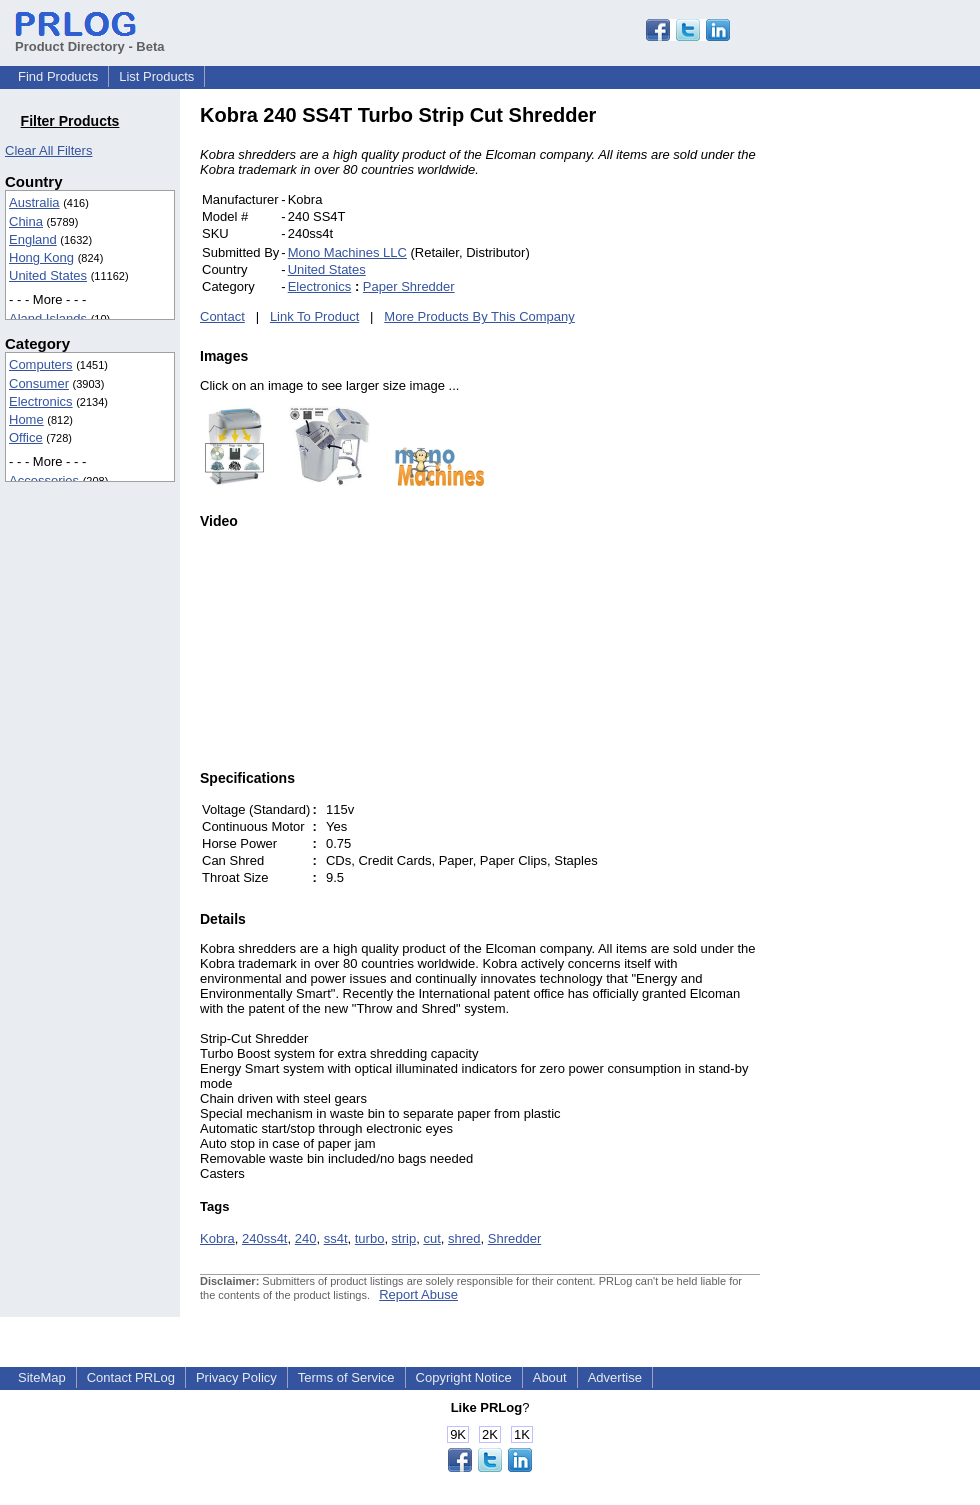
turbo (370, 1238)
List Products (156, 76)
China (26, 221)
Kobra (217, 1238)
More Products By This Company (479, 316)
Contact (222, 316)
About (550, 1377)
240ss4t (265, 1238)
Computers (41, 364)
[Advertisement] (895, 404)
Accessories (44, 480)
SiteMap (42, 1377)
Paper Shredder (409, 286)
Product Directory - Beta (90, 39)
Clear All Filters (48, 150)
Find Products (58, 76)
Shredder (514, 1238)
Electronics (41, 401)
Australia (34, 202)
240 (306, 1238)
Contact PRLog (131, 1377)
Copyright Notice (464, 1377)
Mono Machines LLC (347, 252)
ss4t (336, 1238)
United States (48, 275)
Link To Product (314, 316)
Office (26, 437)
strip (404, 1238)
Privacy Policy (236, 1377)
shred (464, 1238)
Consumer (39, 383)
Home (26, 419)
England (33, 239)
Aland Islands (48, 318)
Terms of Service (346, 1377)
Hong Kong (41, 257)
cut (431, 1238)
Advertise (615, 1377)
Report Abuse (418, 1294)
